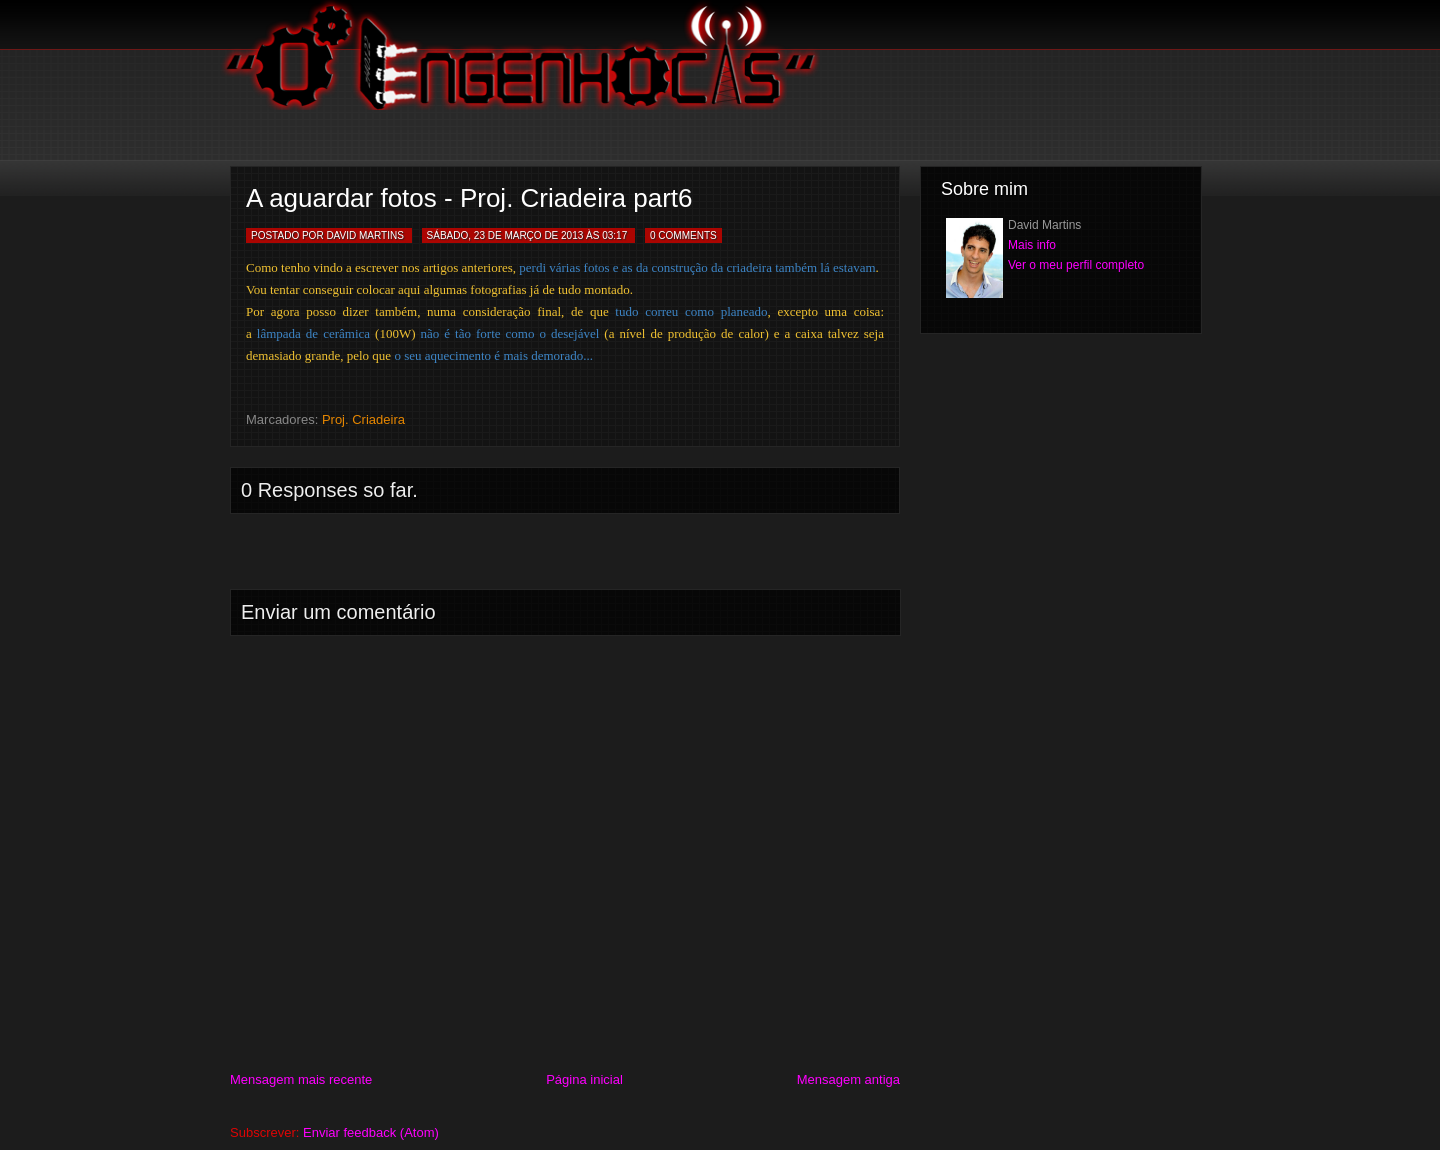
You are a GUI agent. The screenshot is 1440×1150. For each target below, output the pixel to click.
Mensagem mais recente (301, 1079)
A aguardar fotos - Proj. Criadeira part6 (469, 198)
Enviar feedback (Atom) (371, 1132)
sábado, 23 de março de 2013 (505, 235)
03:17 (614, 235)
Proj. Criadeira (363, 419)
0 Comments (683, 235)
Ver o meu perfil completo (1076, 265)
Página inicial (584, 1079)
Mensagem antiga (848, 1079)
